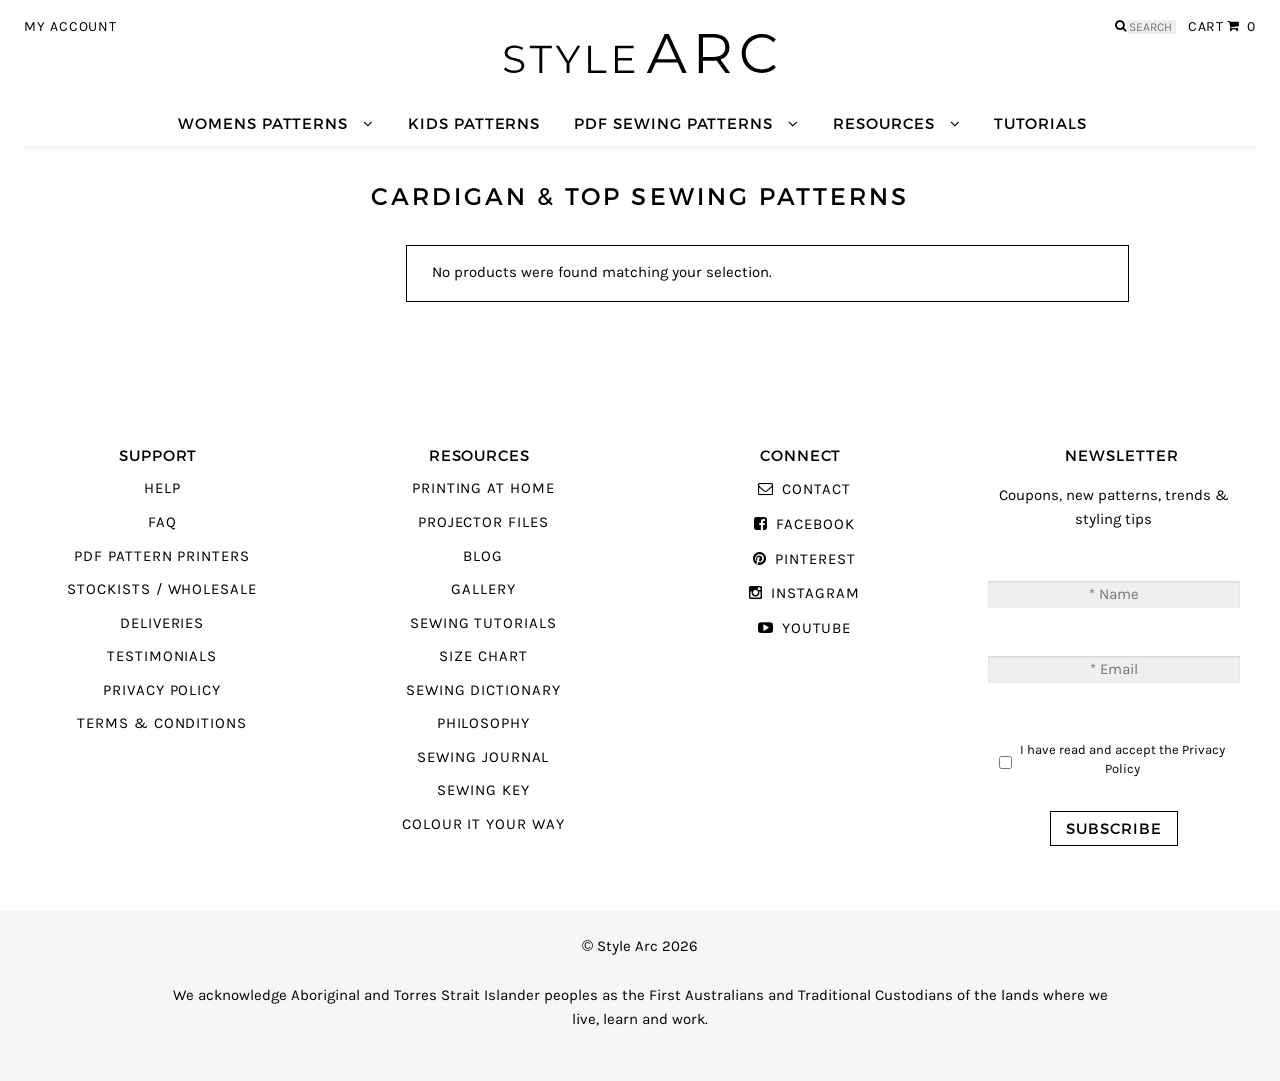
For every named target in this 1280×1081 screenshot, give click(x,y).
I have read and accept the (1122, 759)
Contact (816, 489)
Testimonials (162, 656)
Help (162, 488)
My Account (70, 27)
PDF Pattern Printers (162, 556)
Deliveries (162, 623)
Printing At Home (483, 488)
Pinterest (815, 559)
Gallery (483, 589)
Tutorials (1040, 123)
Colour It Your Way (483, 824)
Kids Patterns (474, 123)
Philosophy (483, 723)
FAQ (162, 522)
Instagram (815, 593)
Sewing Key (483, 790)
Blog (483, 556)
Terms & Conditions (162, 723)
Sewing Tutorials (483, 623)
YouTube (817, 628)
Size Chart (483, 656)
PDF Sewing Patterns (673, 123)
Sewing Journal (483, 757)
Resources (883, 123)
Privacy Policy (162, 690)
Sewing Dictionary (483, 690)
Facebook (815, 524)
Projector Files (483, 522)
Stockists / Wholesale (162, 589)
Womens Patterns (263, 123)
